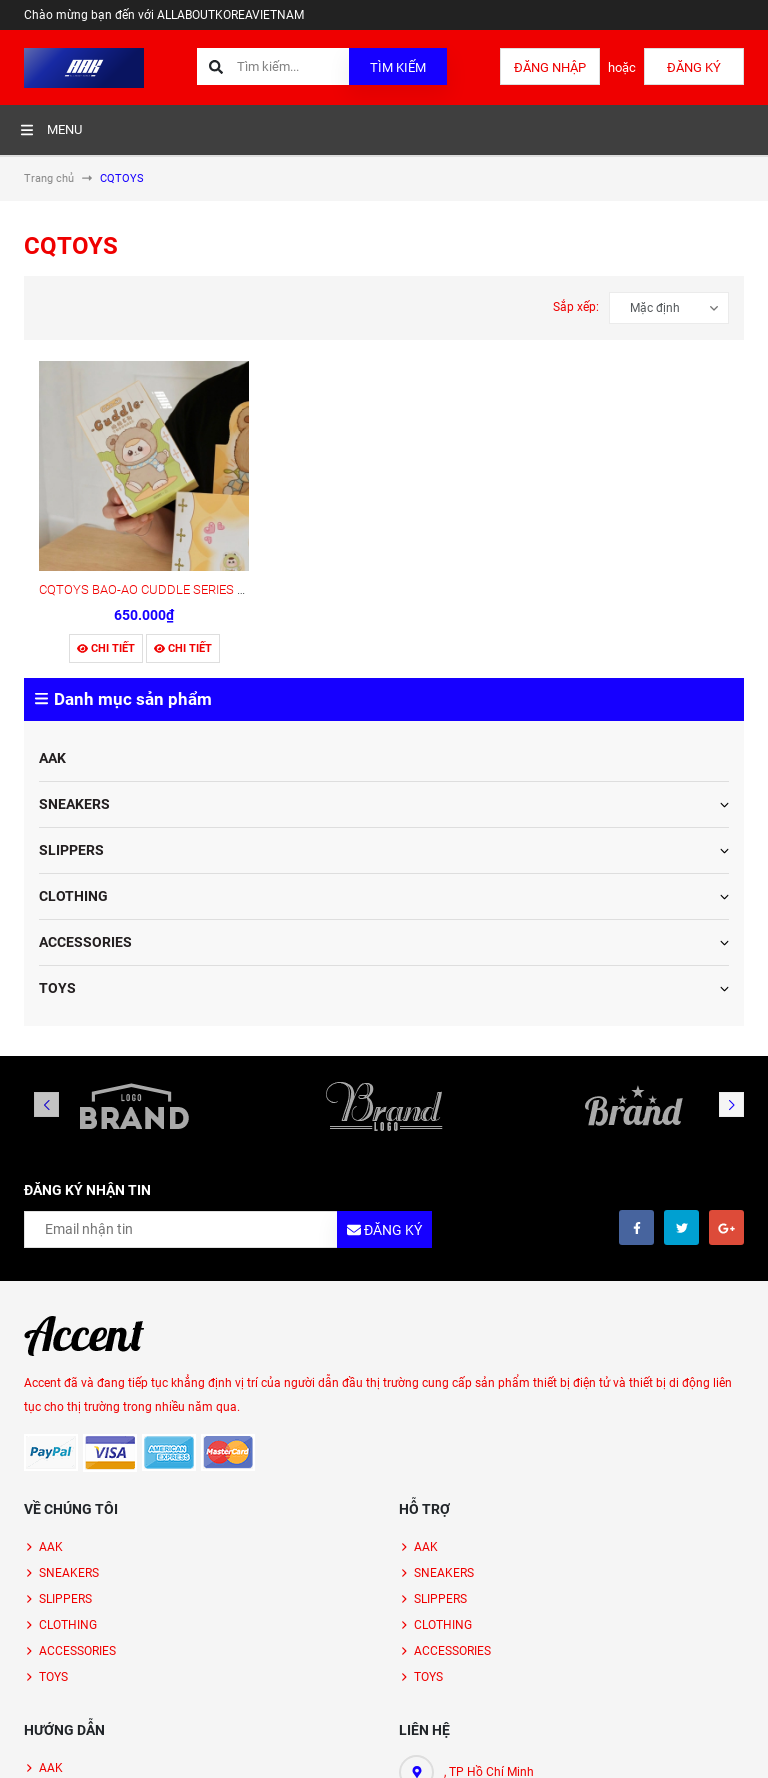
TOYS (57, 988)
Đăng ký (694, 67)
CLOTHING (73, 896)
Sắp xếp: (576, 307)
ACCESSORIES (85, 942)
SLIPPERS (71, 850)
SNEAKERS (74, 804)
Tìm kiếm (398, 67)
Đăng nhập (550, 67)
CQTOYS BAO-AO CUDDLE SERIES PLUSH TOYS (176, 589)
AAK (52, 758)
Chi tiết (106, 648)
